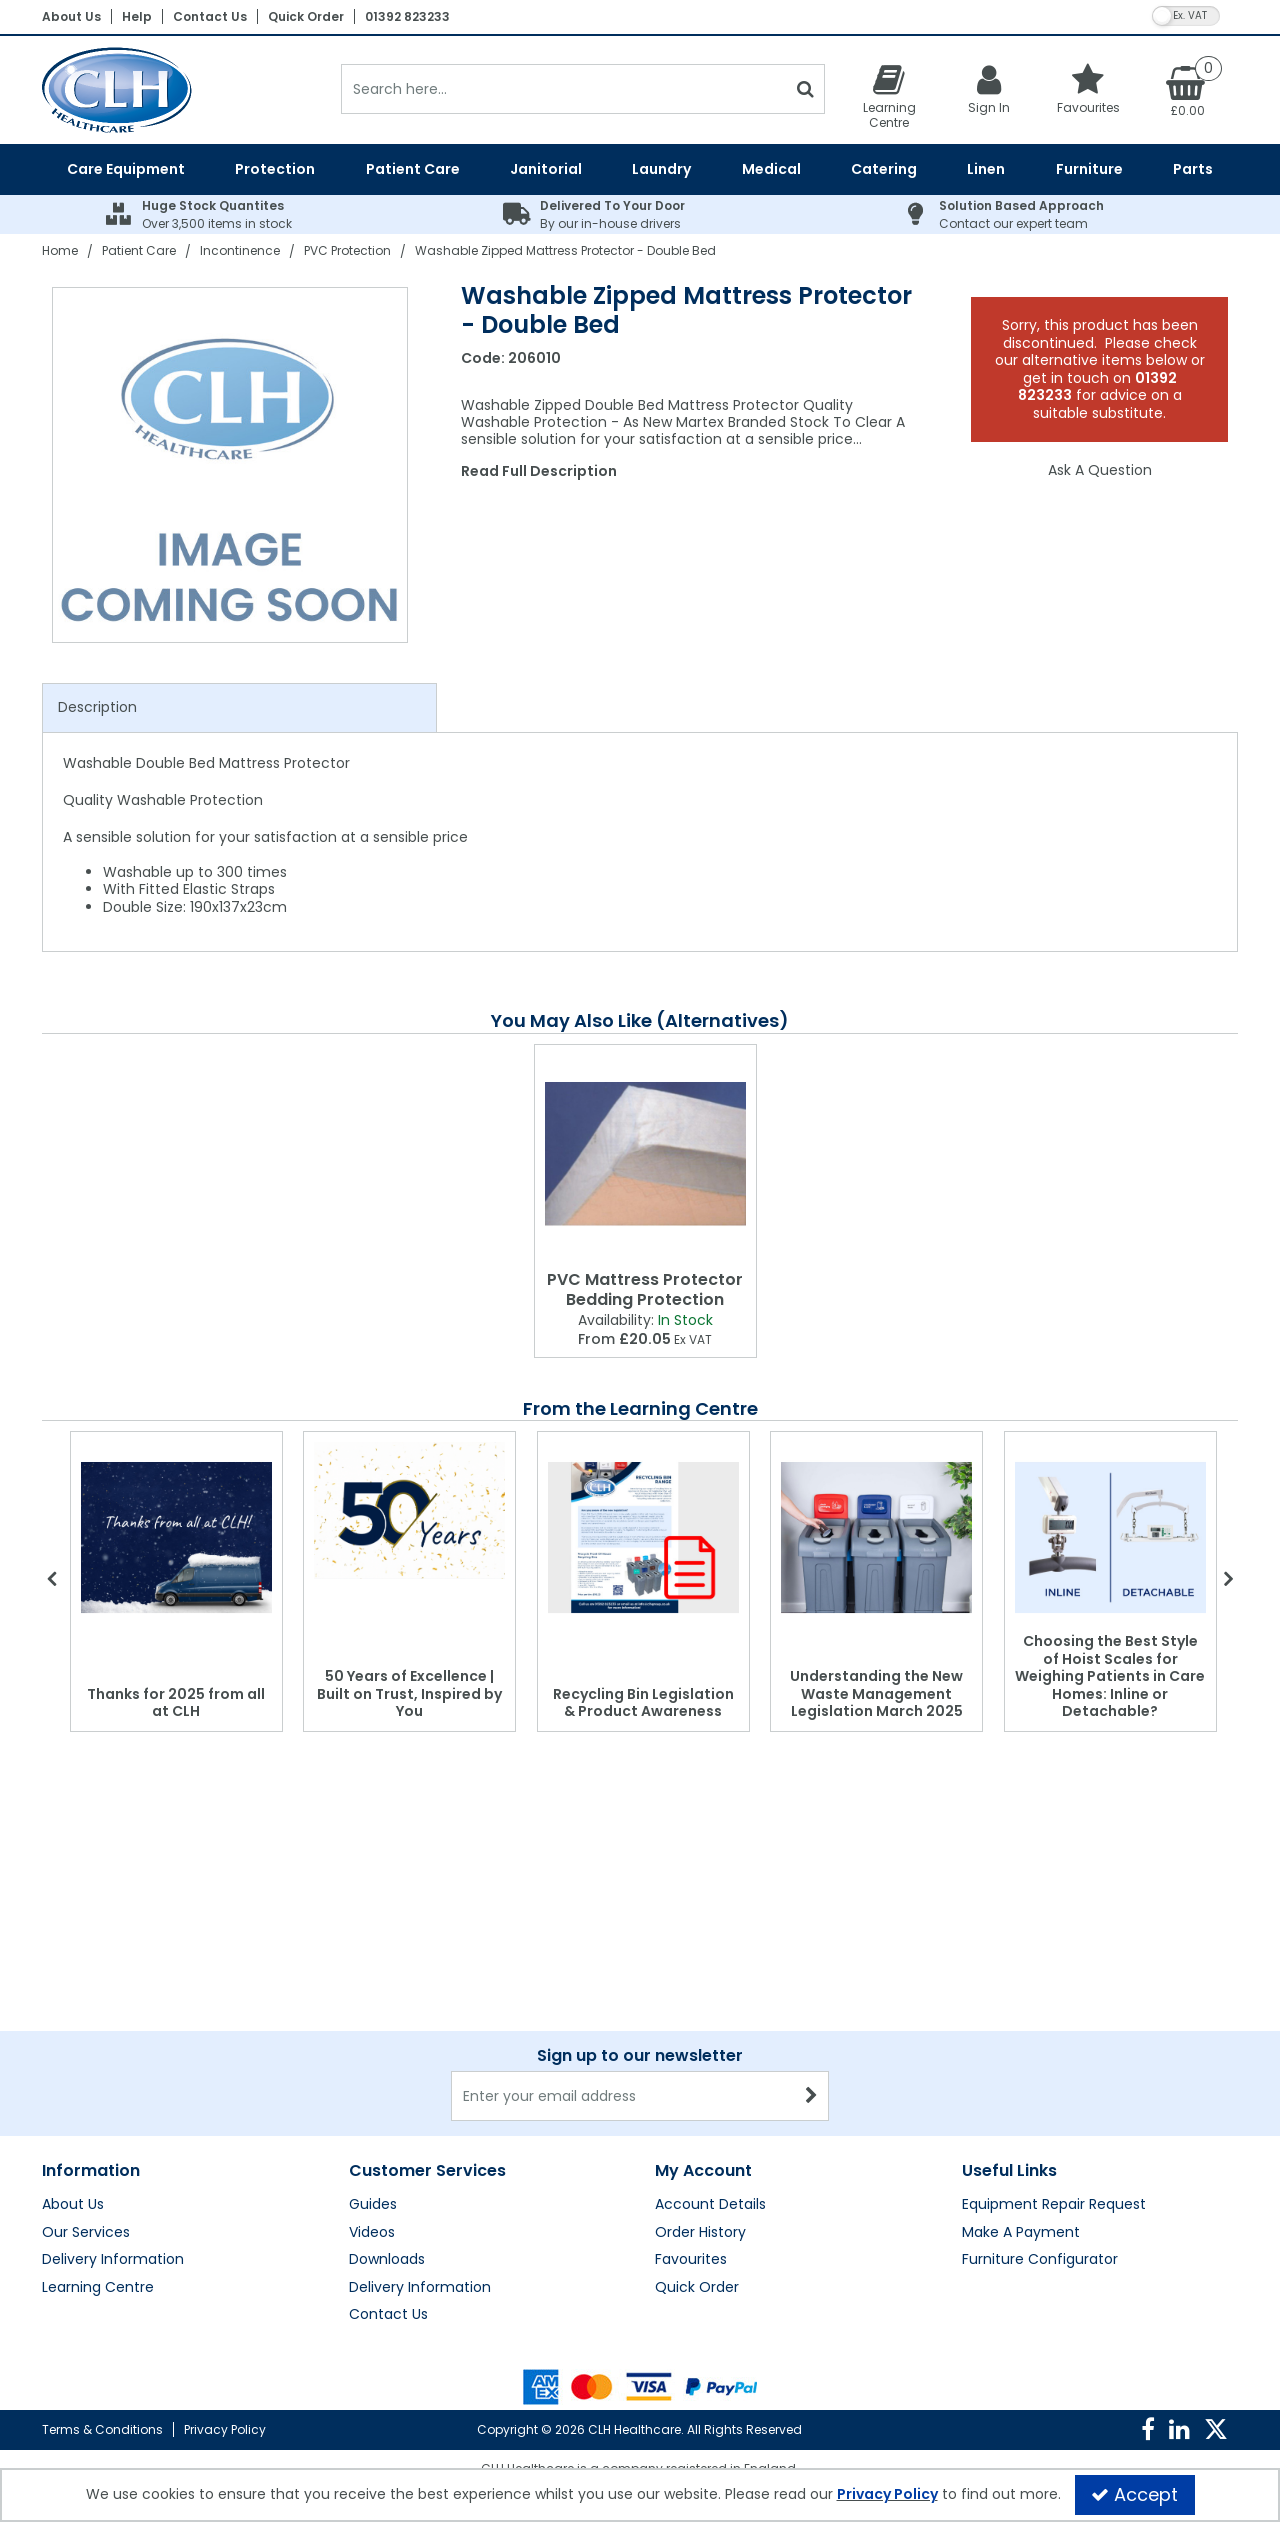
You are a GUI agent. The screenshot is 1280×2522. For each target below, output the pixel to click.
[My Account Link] (989, 88)
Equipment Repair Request (1054, 2007)
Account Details (710, 2007)
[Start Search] (805, 89)
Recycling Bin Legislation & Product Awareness (643, 1703)
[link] (1148, 2430)
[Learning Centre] (889, 96)
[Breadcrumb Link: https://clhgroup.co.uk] (60, 250)
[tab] (239, 708)
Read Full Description (539, 471)
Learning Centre (98, 2090)
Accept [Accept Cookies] (1134, 2494)
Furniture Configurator (1040, 2062)
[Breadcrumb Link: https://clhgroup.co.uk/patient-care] (139, 250)
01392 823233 (407, 16)
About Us (71, 16)
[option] (231, 465)
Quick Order (306, 16)
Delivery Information (113, 2062)
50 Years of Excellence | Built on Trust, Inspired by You (409, 1693)
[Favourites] (1089, 88)
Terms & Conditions (102, 2429)
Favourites (691, 2062)
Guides (373, 2007)
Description (97, 707)
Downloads (387, 2062)
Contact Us (210, 16)
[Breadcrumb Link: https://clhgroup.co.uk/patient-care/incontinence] (240, 250)
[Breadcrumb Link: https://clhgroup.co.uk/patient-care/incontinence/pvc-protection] (347, 250)
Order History (700, 2035)
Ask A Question (1100, 470)
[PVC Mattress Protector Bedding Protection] (645, 1153)
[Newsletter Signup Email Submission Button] (811, 1898)
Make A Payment (1021, 2035)
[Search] (563, 89)
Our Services (86, 2035)
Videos (372, 2035)
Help (137, 16)
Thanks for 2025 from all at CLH (176, 1703)
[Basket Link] (1188, 90)
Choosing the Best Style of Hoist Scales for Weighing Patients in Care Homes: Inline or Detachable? (1110, 1676)
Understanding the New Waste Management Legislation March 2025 (876, 1693)
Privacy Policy (225, 2429)
